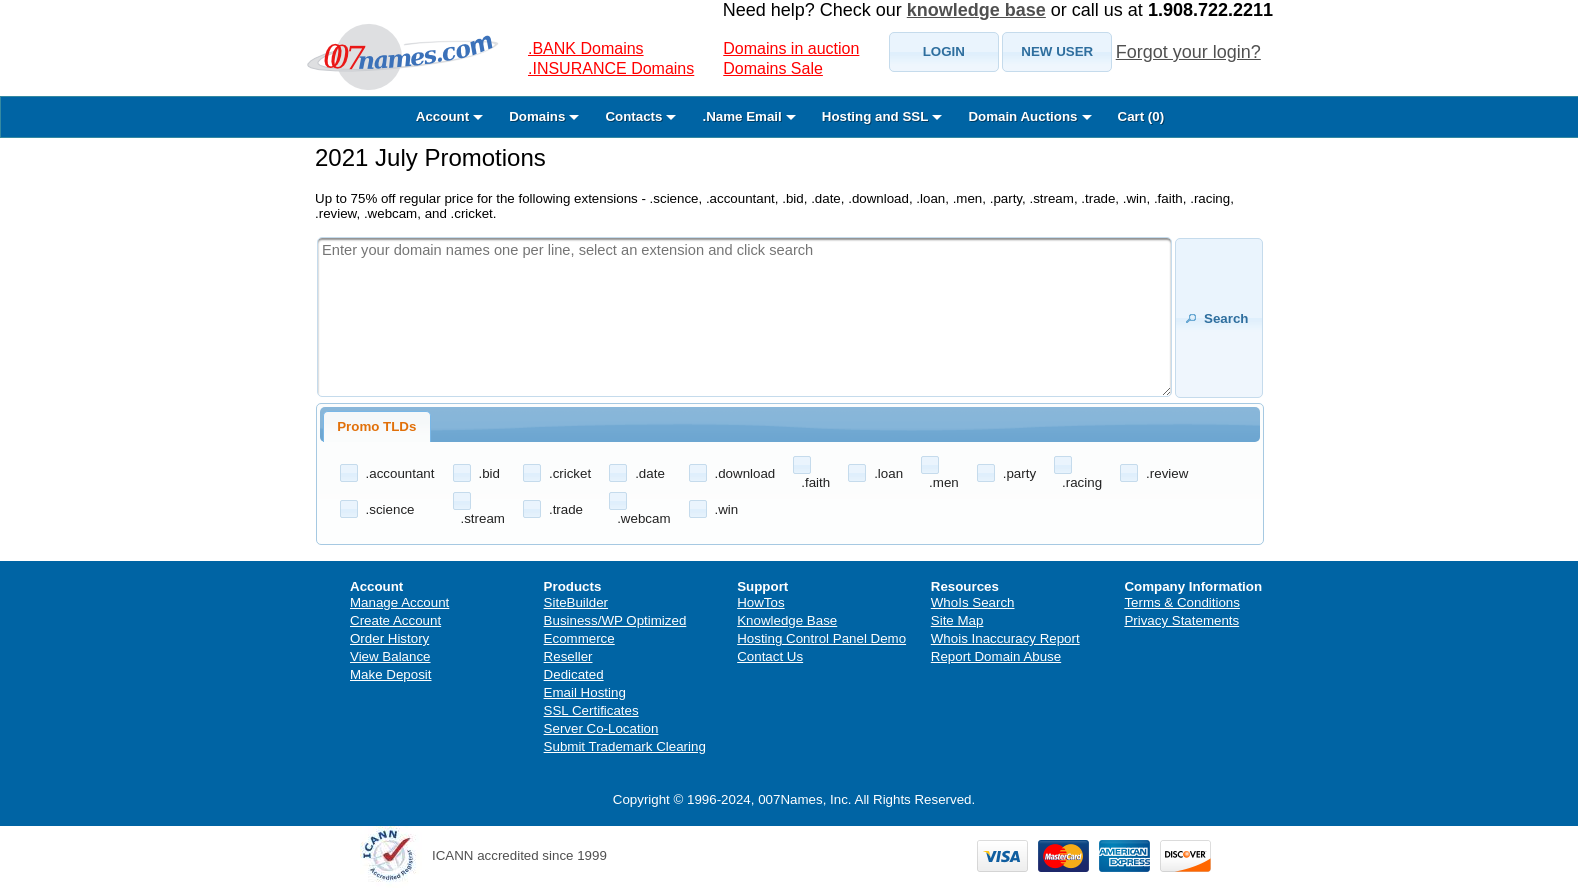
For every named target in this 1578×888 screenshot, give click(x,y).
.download (745, 473)
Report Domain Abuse (996, 656)
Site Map (957, 620)
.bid (490, 473)
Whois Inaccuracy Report (1005, 638)
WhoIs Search (973, 602)
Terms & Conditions (1182, 602)
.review (1167, 473)
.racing (1082, 482)
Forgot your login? (1188, 52)
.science (390, 509)
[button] (944, 52)
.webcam (643, 518)
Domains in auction (791, 48)
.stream (483, 518)
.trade (566, 509)
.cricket (570, 473)
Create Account (395, 620)
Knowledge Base (787, 620)
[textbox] (744, 317)
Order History (389, 638)
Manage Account (399, 602)
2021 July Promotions (430, 157)
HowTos (760, 602)
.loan (888, 473)
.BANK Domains (586, 48)
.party (1019, 473)
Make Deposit (391, 674)
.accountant (400, 473)
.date (650, 473)
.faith (815, 482)
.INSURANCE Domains (611, 68)
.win (727, 509)
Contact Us (770, 656)
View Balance (390, 656)
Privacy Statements (1181, 620)
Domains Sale (773, 68)
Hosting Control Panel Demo (821, 638)
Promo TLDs (376, 426)
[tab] (377, 427)
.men (944, 482)
